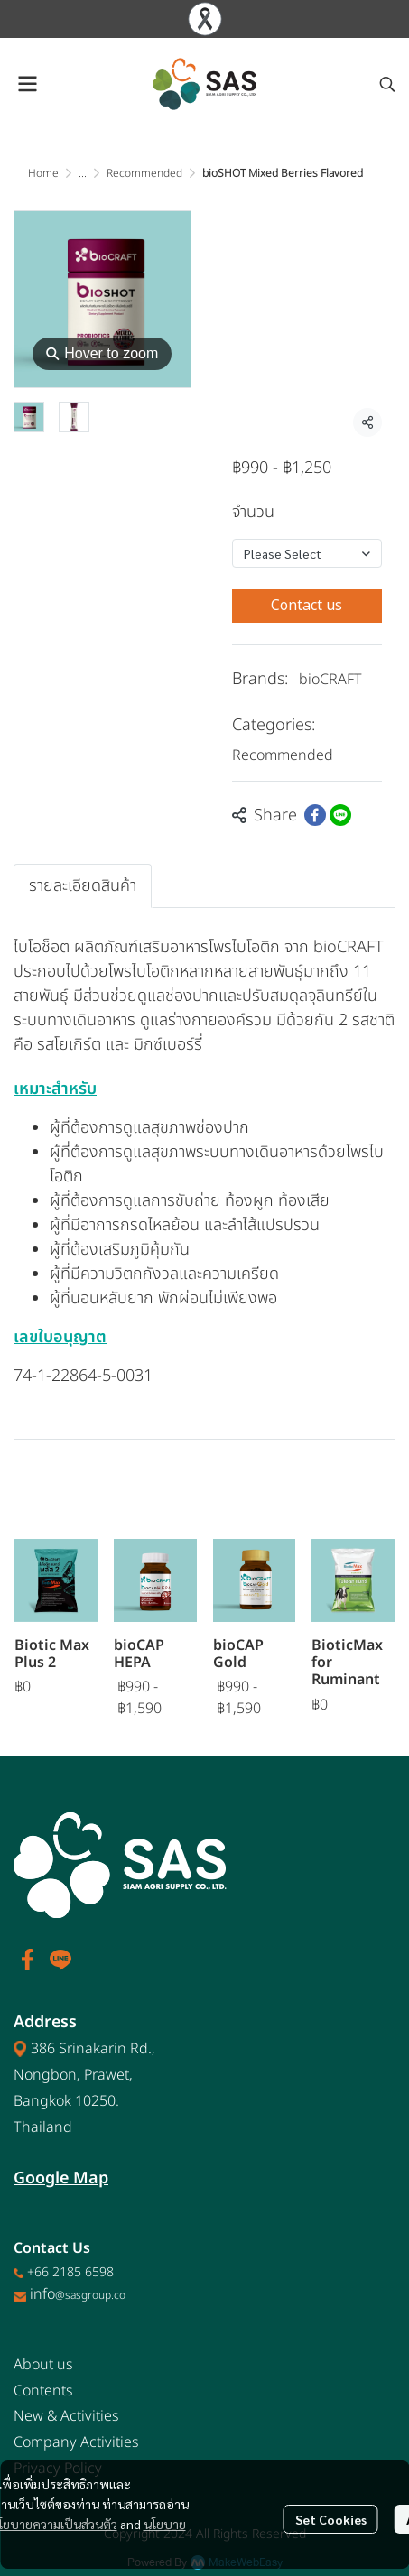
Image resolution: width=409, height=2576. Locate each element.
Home (43, 173)
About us (43, 2365)
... (83, 173)
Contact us (306, 605)
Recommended (144, 173)
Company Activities (76, 2442)
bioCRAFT (330, 679)
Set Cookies (331, 2519)
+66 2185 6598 (70, 2272)
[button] (387, 84)
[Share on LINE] (340, 815)
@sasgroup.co (90, 2295)
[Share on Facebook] (315, 815)
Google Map (61, 2178)
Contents (43, 2391)
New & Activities (66, 2416)
